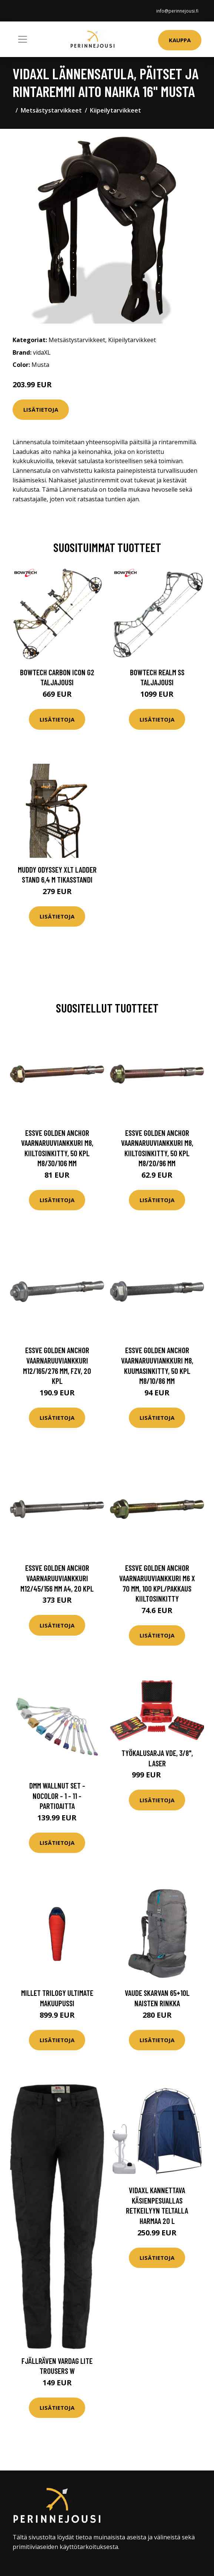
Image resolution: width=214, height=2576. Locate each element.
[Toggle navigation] (23, 39)
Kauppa (180, 40)
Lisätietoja (40, 409)
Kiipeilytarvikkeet (115, 110)
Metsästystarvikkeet (51, 110)
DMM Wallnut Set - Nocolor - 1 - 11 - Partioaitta (57, 1795)
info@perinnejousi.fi (177, 11)
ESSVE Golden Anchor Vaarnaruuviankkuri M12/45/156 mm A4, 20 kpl (57, 1578)
